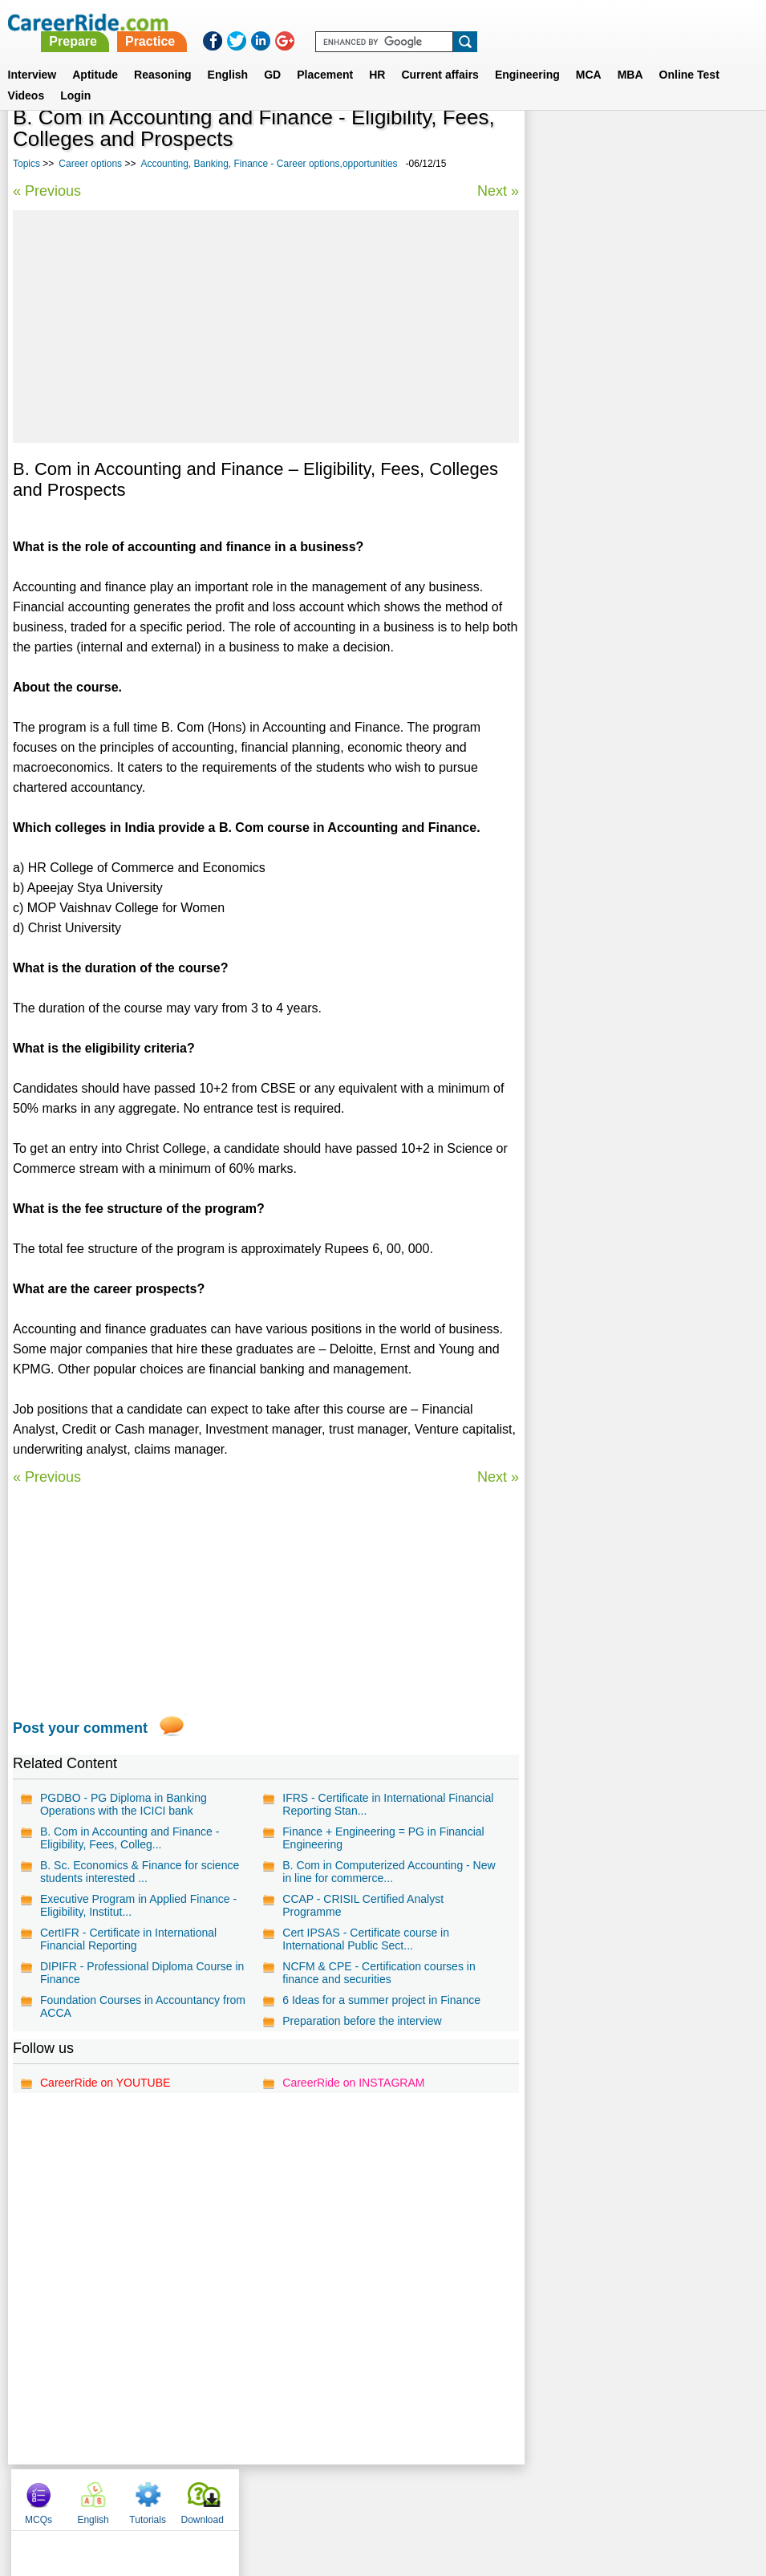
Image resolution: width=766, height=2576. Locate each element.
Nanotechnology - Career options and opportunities (632, 569)
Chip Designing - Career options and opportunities (629, 498)
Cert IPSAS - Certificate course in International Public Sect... (365, 1939)
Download (718, 144)
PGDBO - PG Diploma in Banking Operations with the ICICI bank (123, 1804)
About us (237, 2495)
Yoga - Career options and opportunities (638, 534)
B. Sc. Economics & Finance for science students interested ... (139, 1871)
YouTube (497, 2495)
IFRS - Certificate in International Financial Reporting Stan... (387, 1804)
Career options (90, 163)
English (228, 55)
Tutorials (664, 144)
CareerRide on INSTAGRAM (353, 2082)
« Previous (47, 191)
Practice (431, 22)
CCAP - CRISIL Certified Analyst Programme (363, 1905)
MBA (630, 55)
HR (377, 55)
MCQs (554, 144)
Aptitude (95, 55)
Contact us (302, 2495)
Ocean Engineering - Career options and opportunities (639, 611)
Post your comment (80, 1728)
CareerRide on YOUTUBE (105, 2082)
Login (75, 76)
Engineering (527, 55)
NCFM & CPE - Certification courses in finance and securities (378, 1973)
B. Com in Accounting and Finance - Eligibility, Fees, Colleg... (129, 1838)
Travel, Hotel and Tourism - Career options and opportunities (623, 413)
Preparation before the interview (361, 2020)
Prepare (354, 22)
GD (272, 55)
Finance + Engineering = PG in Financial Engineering (383, 1838)
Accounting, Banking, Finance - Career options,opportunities (268, 163)
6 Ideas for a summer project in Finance (381, 2000)
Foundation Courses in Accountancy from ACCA (142, 2006)
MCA (589, 55)
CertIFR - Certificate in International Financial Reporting (128, 1939)
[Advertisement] (266, 326)
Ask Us (441, 2495)
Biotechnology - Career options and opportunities (627, 456)
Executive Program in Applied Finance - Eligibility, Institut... (138, 1905)
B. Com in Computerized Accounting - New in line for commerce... (388, 1871)
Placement (325, 55)
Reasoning (163, 55)
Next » (497, 191)
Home (185, 2495)
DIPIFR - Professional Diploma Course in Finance (142, 1973)
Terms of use (376, 2495)
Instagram (559, 2495)
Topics (26, 163)
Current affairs (439, 55)
